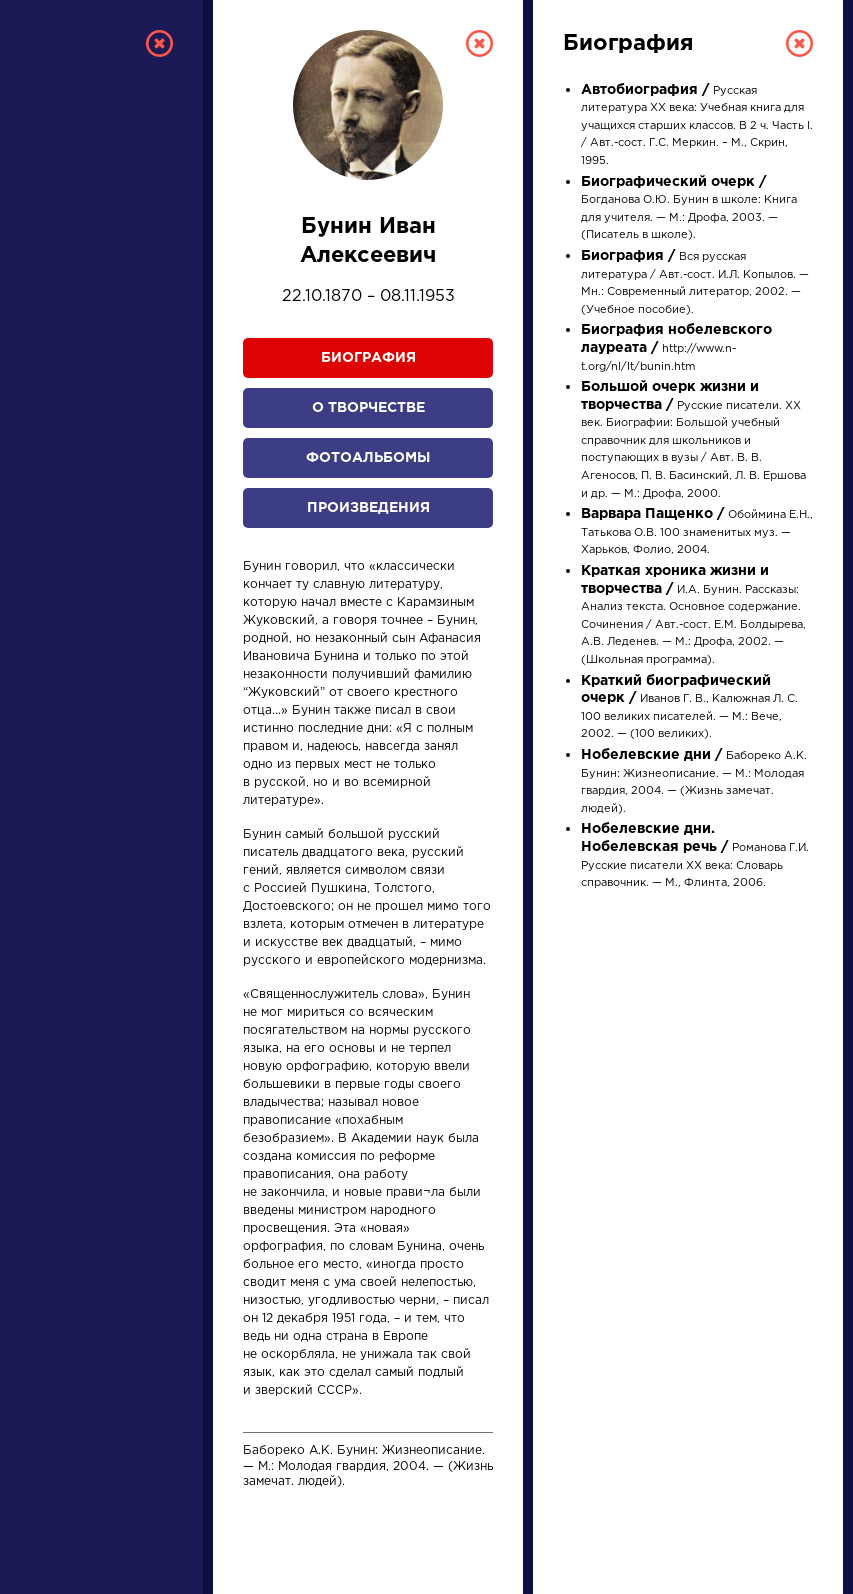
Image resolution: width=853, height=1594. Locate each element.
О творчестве (368, 408)
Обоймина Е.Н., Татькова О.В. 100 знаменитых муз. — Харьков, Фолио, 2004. (697, 532)
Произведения (368, 508)
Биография (368, 358)
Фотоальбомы (368, 458)
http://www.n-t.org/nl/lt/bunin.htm (676, 348)
